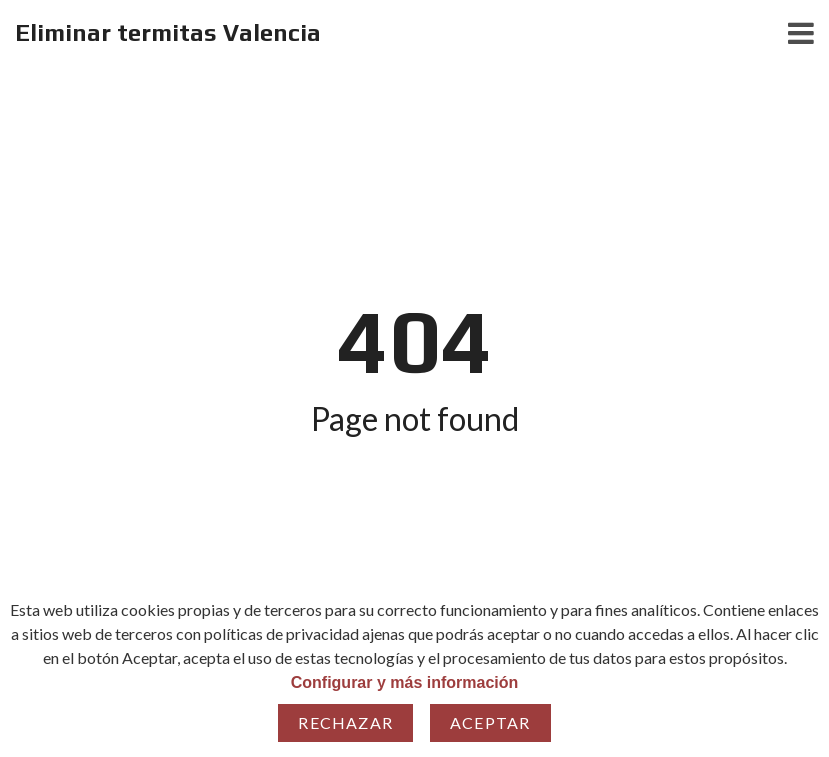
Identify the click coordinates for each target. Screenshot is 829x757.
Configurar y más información (405, 682)
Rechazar (345, 722)
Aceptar (490, 722)
